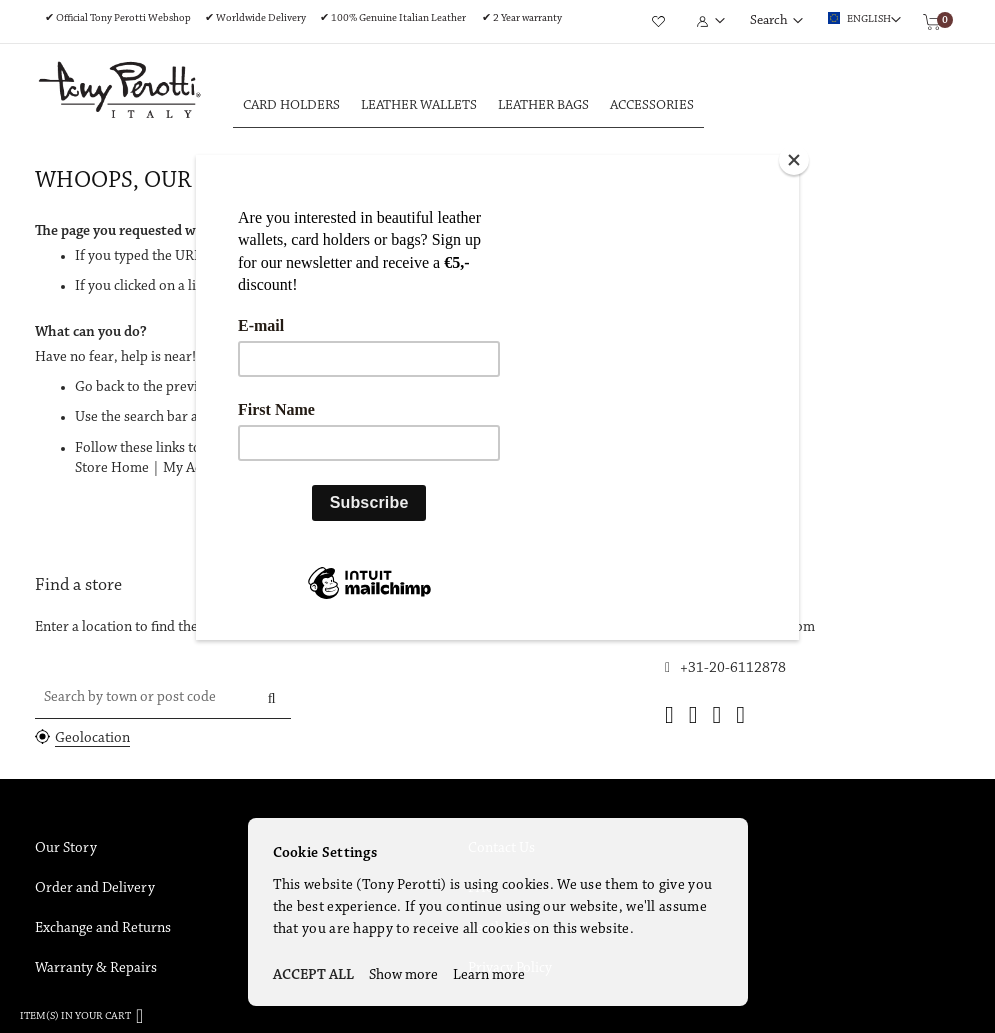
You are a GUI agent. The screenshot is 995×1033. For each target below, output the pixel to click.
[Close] (794, 160)
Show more (403, 975)
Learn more (489, 975)
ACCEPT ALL (313, 975)
